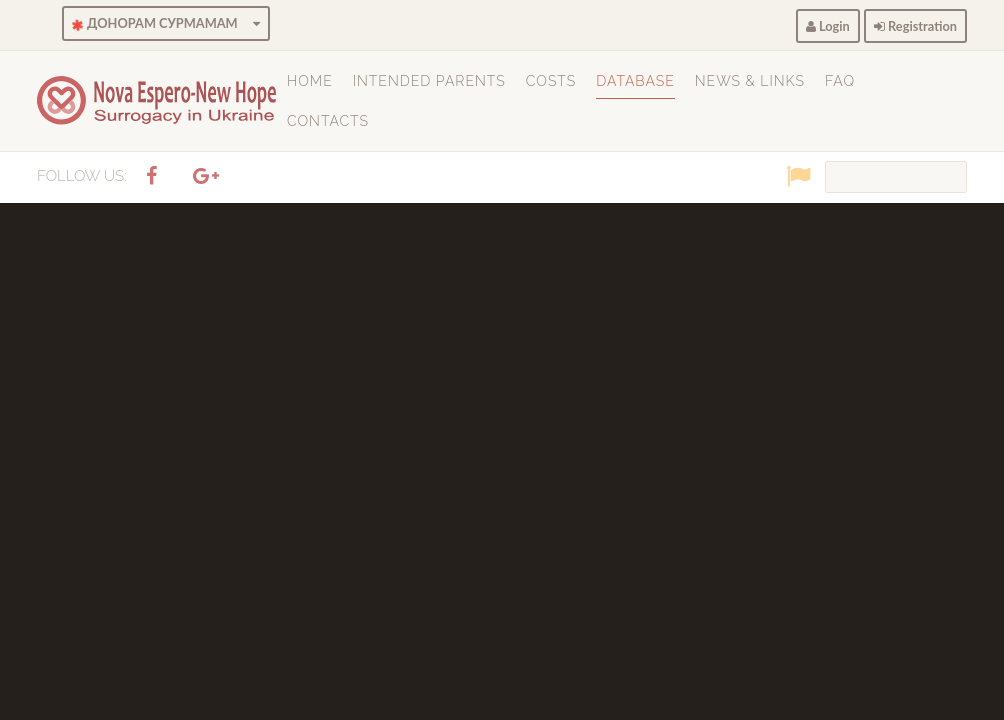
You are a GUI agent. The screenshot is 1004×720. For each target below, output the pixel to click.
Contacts (328, 121)
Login (828, 26)
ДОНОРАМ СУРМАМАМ (165, 23)
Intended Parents (429, 81)
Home (310, 81)
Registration (915, 26)
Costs (551, 81)
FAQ (840, 81)
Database (635, 81)
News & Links (750, 81)
